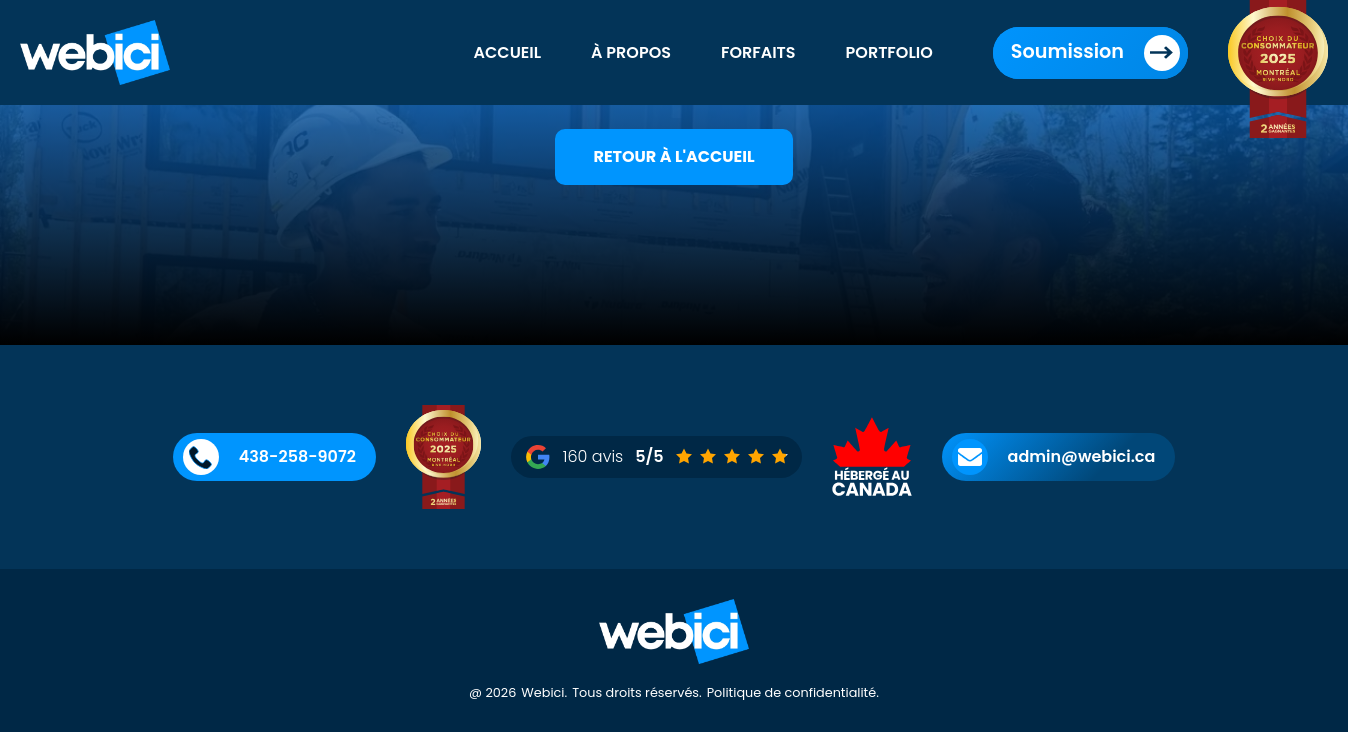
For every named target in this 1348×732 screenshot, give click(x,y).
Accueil (508, 52)
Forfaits (758, 52)
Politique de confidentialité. (793, 692)
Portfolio (889, 52)
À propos (631, 52)
